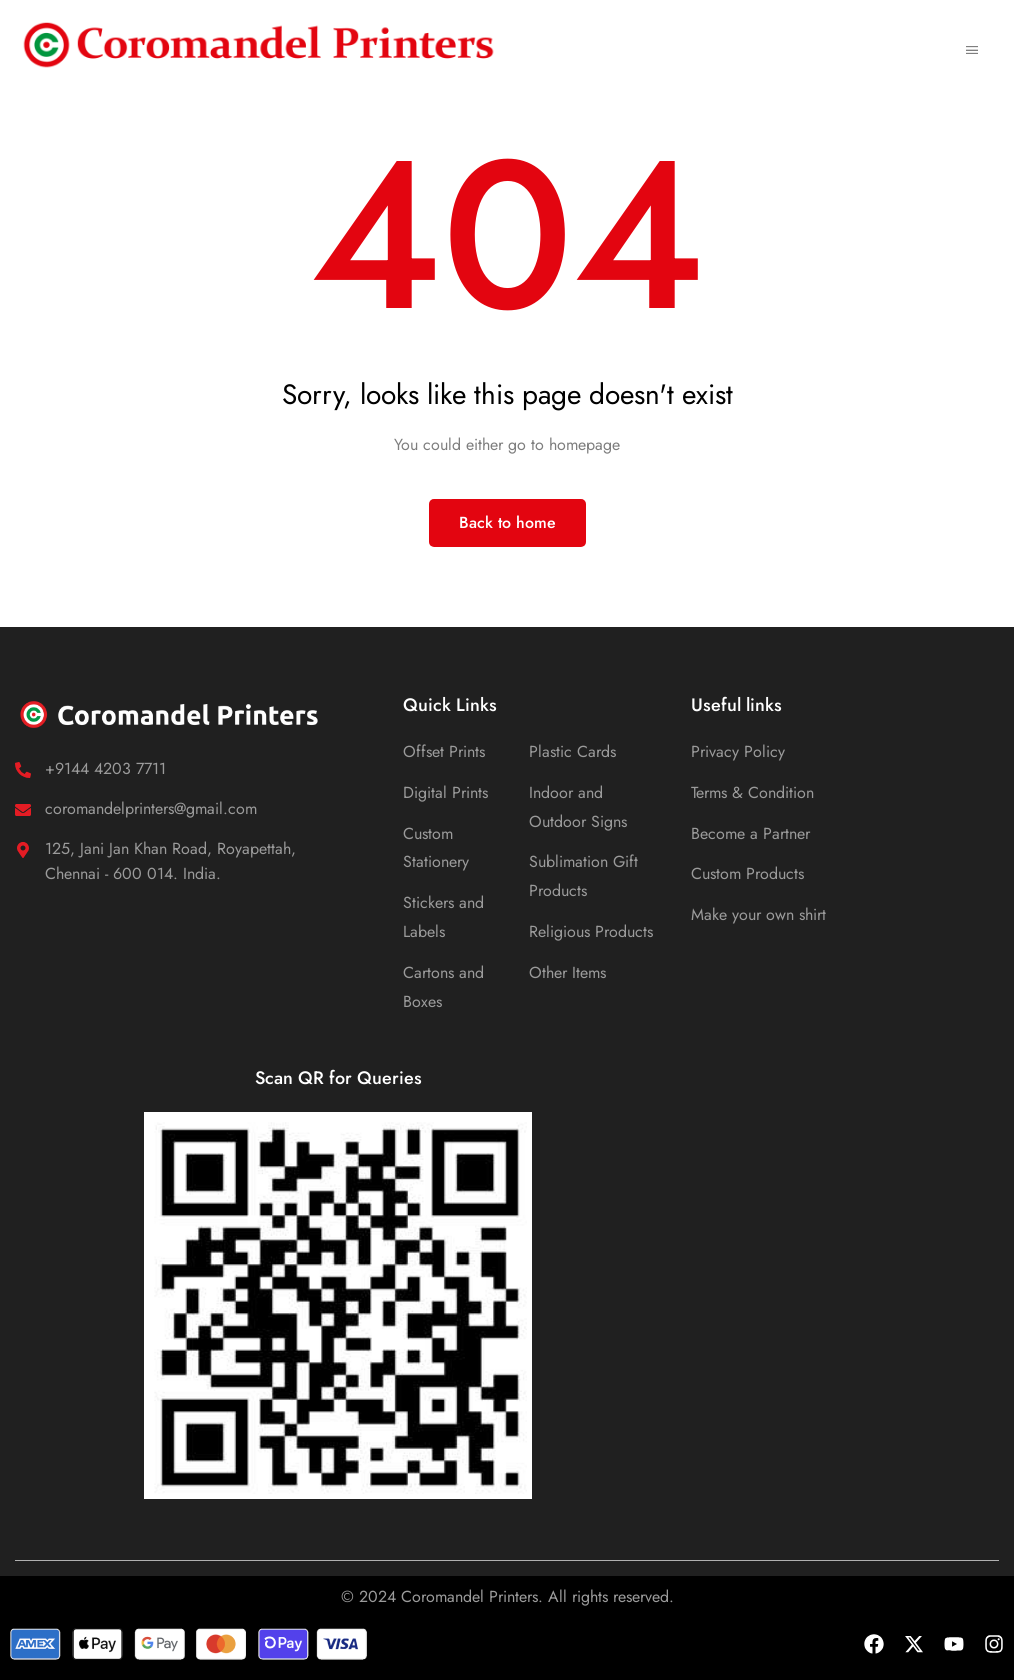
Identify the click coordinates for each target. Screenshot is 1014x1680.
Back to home (507, 522)
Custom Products (747, 873)
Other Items (567, 972)
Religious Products (591, 931)
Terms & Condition (752, 792)
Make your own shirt (758, 914)
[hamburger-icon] (971, 44)
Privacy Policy (738, 751)
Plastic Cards (572, 751)
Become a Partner (750, 833)
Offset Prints (444, 751)
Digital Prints (445, 792)
